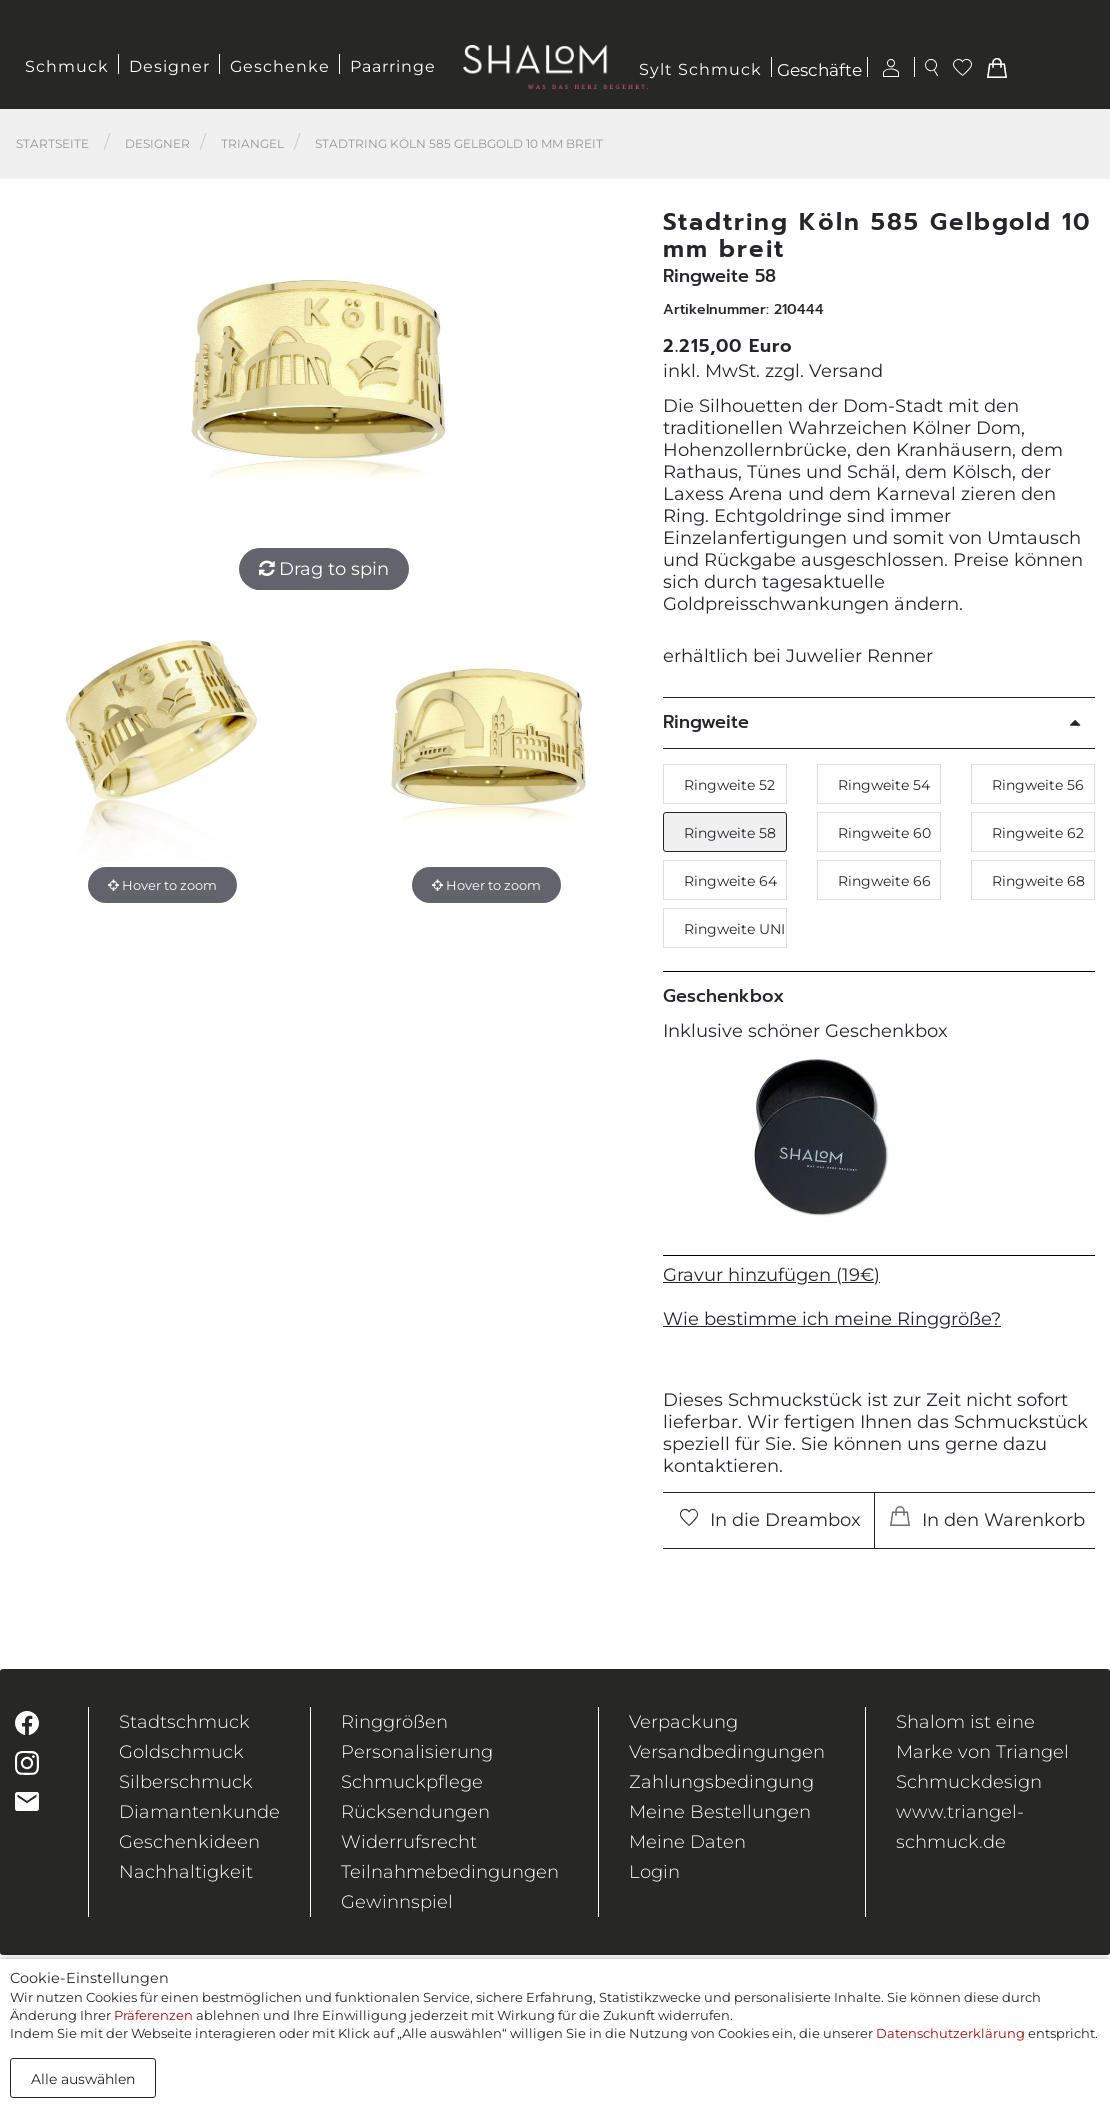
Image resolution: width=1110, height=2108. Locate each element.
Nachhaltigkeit (186, 1872)
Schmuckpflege (412, 1782)
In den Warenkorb (987, 1518)
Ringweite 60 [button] (884, 833)
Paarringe (393, 66)
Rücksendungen (415, 1812)
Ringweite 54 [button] (884, 785)
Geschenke (280, 66)
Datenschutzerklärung (950, 2033)
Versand (846, 371)
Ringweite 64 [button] (730, 881)
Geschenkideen (189, 1842)
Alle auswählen (83, 2079)
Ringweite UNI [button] (734, 929)
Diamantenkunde (199, 1812)
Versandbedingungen (727, 1752)
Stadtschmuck (184, 1722)
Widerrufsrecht (409, 1842)
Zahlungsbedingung (721, 1782)
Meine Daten (687, 1842)
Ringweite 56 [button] (1038, 785)
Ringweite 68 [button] (1038, 881)
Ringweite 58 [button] (730, 833)
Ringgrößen (394, 1722)
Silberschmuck (186, 1782)
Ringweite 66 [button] (884, 881)
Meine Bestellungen (720, 1812)
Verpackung (683, 1722)
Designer (169, 66)
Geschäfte (819, 71)
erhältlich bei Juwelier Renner (798, 656)
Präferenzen (153, 2015)
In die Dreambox (771, 1520)
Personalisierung (417, 1752)
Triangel (252, 143)
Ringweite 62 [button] (1038, 833)
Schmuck (67, 66)
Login (654, 1872)
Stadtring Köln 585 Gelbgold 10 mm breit (459, 143)
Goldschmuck (181, 1752)
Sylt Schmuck (700, 69)
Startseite (52, 143)
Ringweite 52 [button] (729, 785)
